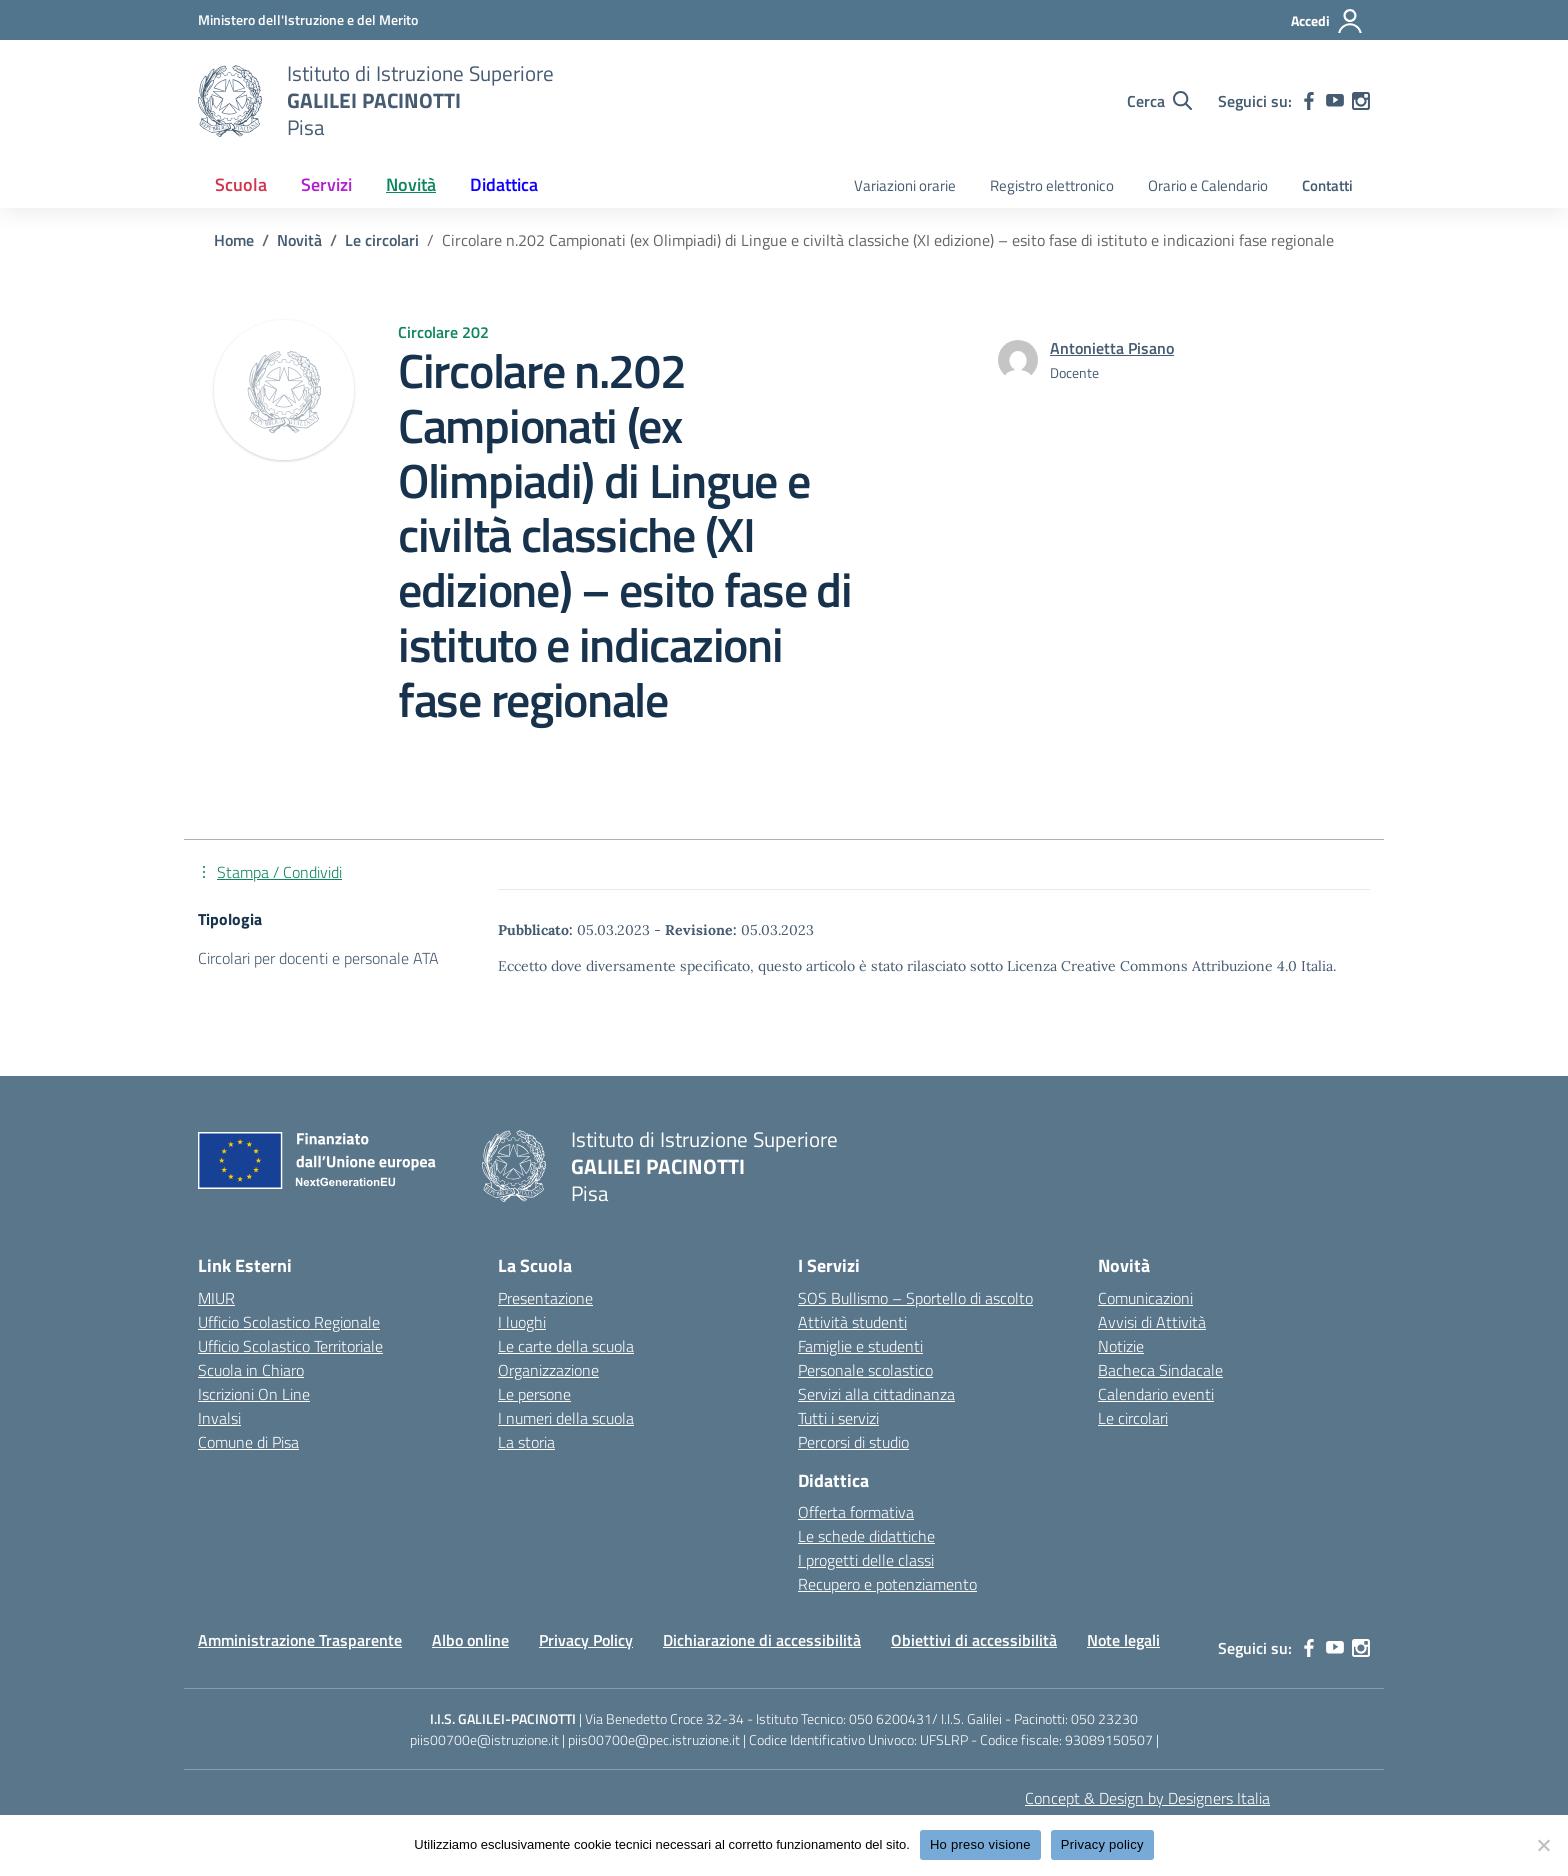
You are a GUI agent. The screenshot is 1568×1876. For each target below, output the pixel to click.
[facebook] (1309, 101)
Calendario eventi (1156, 1394)
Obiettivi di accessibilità (974, 1640)
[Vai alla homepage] (230, 101)
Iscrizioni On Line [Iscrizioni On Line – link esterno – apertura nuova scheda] (254, 1394)
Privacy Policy (586, 1640)
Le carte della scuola (566, 1346)
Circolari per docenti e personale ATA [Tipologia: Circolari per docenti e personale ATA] (318, 958)
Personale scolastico (865, 1370)
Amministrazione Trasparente (300, 1640)
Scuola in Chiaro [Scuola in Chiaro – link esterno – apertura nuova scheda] (251, 1370)
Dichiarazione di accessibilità (762, 1640)
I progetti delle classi (866, 1560)
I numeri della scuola (566, 1418)
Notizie (1121, 1346)
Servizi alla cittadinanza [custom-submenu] (876, 1394)
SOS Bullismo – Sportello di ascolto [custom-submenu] (915, 1298)
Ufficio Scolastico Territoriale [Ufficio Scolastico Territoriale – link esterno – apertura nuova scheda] (290, 1346)
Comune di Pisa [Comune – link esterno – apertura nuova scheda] (248, 1442)
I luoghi (522, 1322)
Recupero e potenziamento (887, 1584)
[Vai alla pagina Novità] (299, 240)
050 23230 (1104, 1718)
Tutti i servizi (838, 1418)
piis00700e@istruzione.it (484, 1739)
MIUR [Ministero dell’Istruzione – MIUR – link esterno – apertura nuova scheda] (216, 1298)
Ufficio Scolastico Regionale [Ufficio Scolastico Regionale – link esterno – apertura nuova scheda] (289, 1322)
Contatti (1327, 185)
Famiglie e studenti (860, 1346)
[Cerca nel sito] (1159, 101)
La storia (526, 1442)
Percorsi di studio (853, 1442)
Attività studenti (852, 1322)
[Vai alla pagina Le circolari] (382, 240)
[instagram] (1361, 101)
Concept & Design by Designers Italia (1147, 1798)
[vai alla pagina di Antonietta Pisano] (1112, 348)
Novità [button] (411, 184)
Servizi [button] (326, 184)
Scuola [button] (241, 184)
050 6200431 (890, 1718)
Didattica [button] (504, 184)
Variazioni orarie (905, 185)
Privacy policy (1102, 1844)
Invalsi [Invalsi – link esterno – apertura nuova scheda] (219, 1418)
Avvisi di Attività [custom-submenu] (1152, 1322)
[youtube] (1335, 101)
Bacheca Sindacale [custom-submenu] (1160, 1370)
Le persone (534, 1394)
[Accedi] (1327, 21)
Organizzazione (548, 1370)
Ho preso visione (980, 1844)
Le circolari (1133, 1418)
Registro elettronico (1052, 185)
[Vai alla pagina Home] (234, 240)
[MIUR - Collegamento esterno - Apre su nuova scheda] (308, 19)
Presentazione (545, 1298)
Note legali (1123, 1640)
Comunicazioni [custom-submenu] (1145, 1298)
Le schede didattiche (866, 1536)
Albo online (470, 1640)
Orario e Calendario (1208, 185)
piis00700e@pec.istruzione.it (654, 1739)
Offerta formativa (856, 1512)
